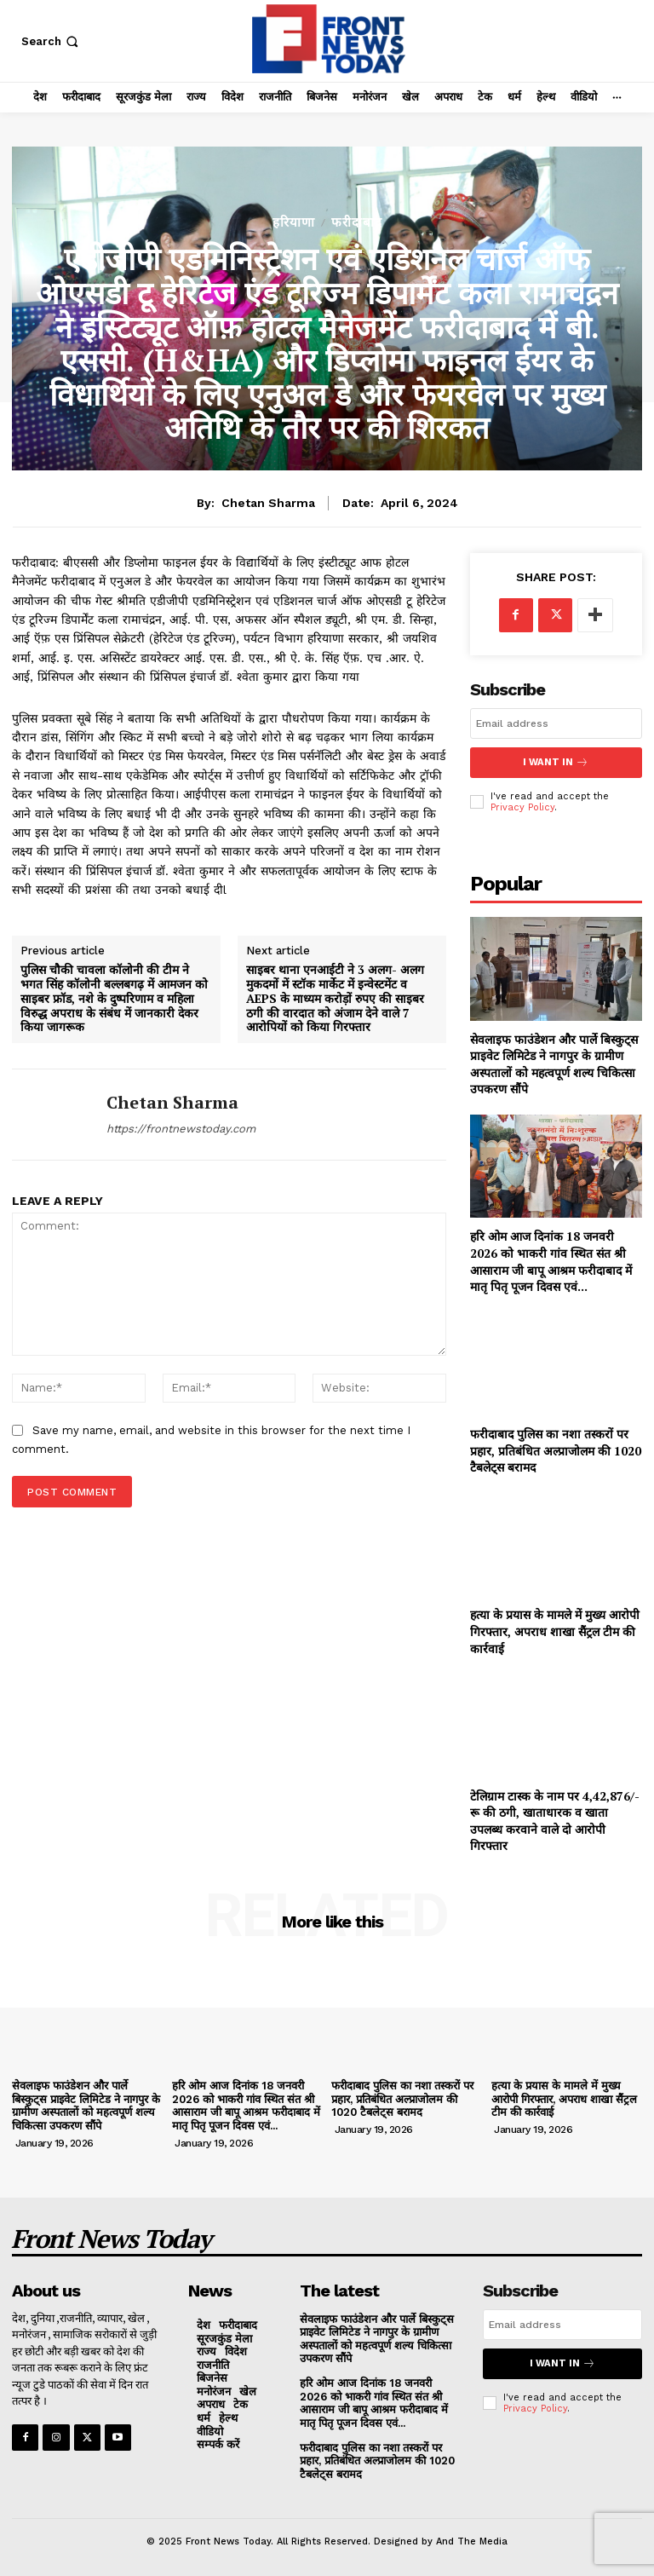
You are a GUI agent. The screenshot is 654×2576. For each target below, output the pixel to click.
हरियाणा (293, 222)
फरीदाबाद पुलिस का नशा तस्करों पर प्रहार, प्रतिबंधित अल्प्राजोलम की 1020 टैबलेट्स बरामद (555, 1449)
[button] (51, 41)
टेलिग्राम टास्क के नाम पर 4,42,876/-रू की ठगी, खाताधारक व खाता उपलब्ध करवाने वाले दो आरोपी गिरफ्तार (555, 1819)
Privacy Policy (522, 806)
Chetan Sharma (268, 503)
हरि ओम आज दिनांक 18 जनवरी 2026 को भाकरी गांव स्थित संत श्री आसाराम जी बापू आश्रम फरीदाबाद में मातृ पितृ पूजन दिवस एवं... (551, 1260)
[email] (556, 723)
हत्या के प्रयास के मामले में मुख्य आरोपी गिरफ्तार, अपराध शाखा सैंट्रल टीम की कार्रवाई (555, 1630)
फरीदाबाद (356, 222)
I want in (556, 762)
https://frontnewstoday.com (180, 1128)
